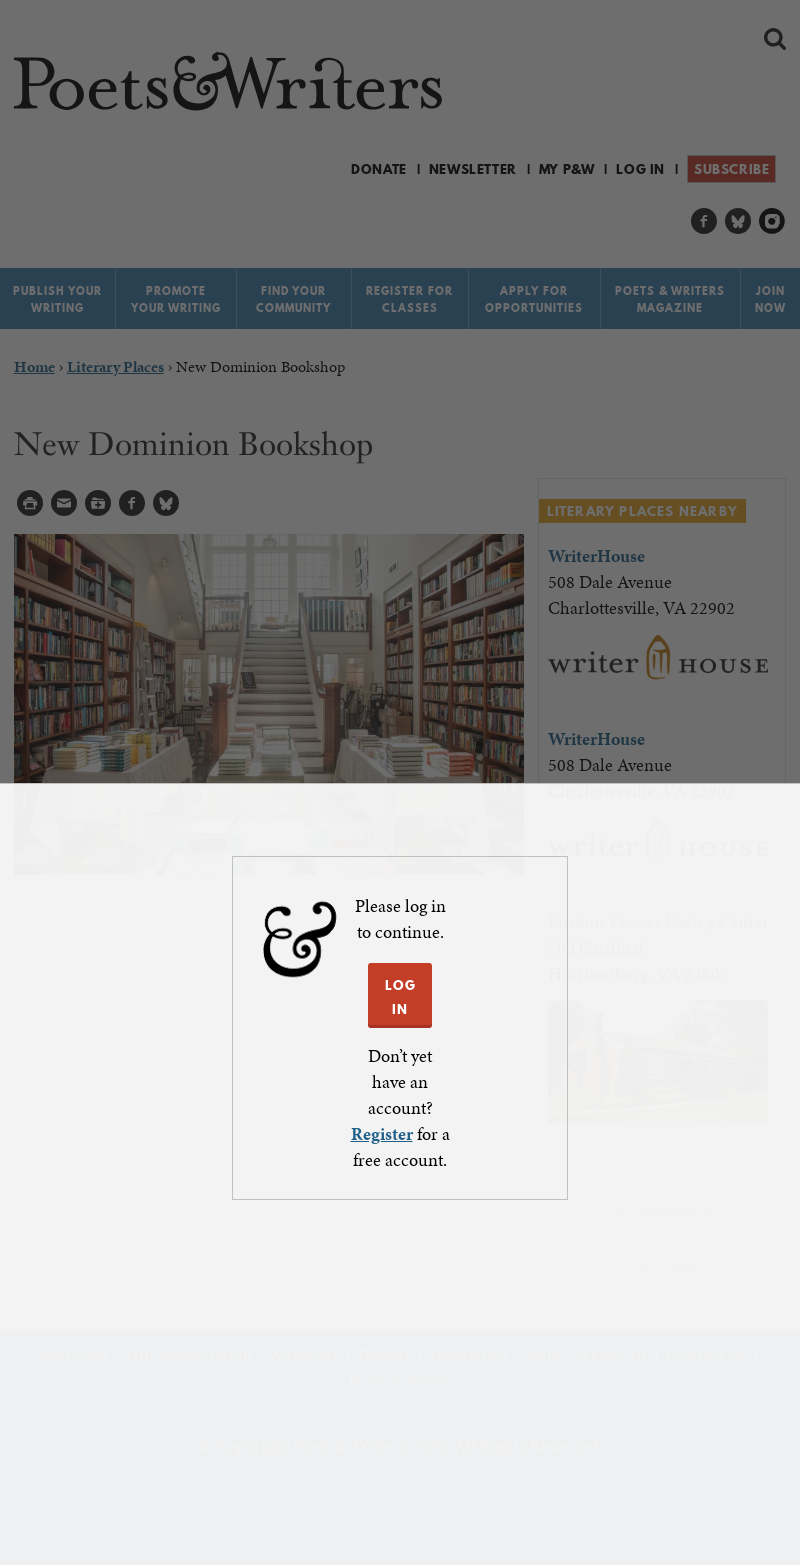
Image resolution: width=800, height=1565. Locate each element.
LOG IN (400, 997)
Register (382, 1133)
